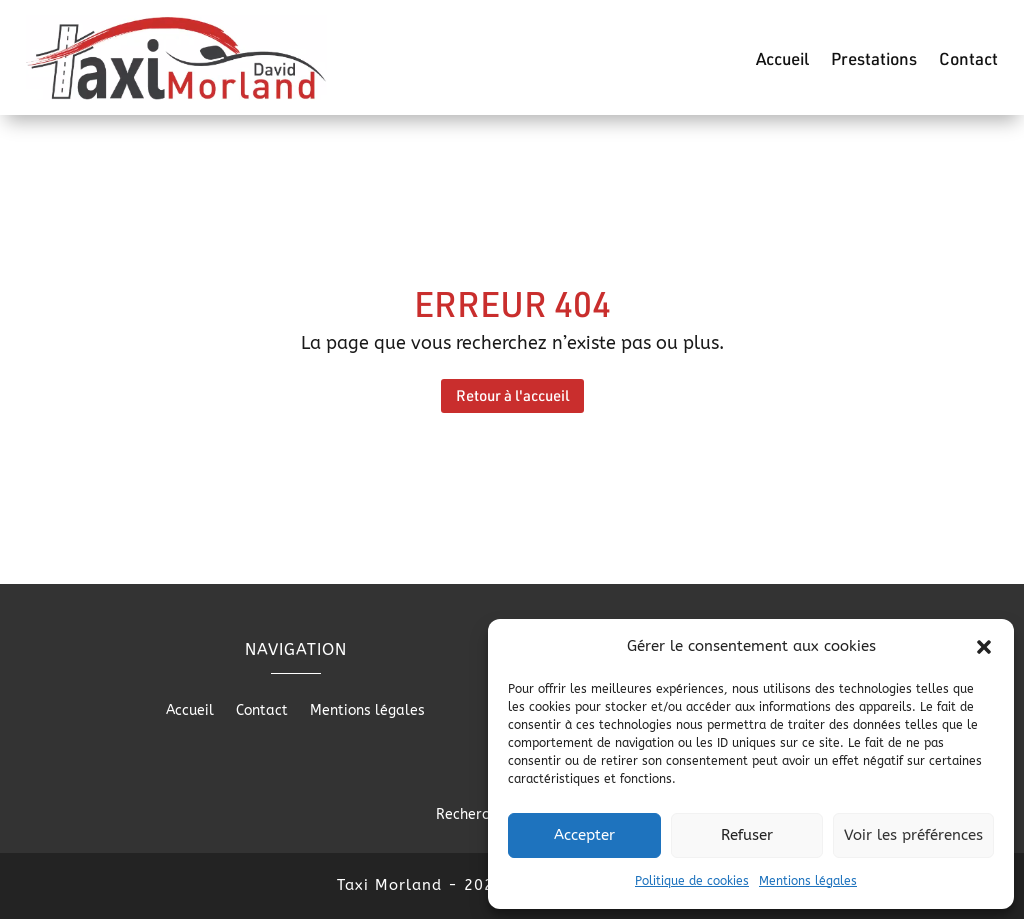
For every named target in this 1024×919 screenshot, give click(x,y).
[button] (984, 647)
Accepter (584, 835)
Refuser (747, 835)
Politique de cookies (692, 881)
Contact (968, 60)
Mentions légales (808, 881)
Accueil (782, 60)
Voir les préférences (913, 835)
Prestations (874, 60)
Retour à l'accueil (512, 395)
